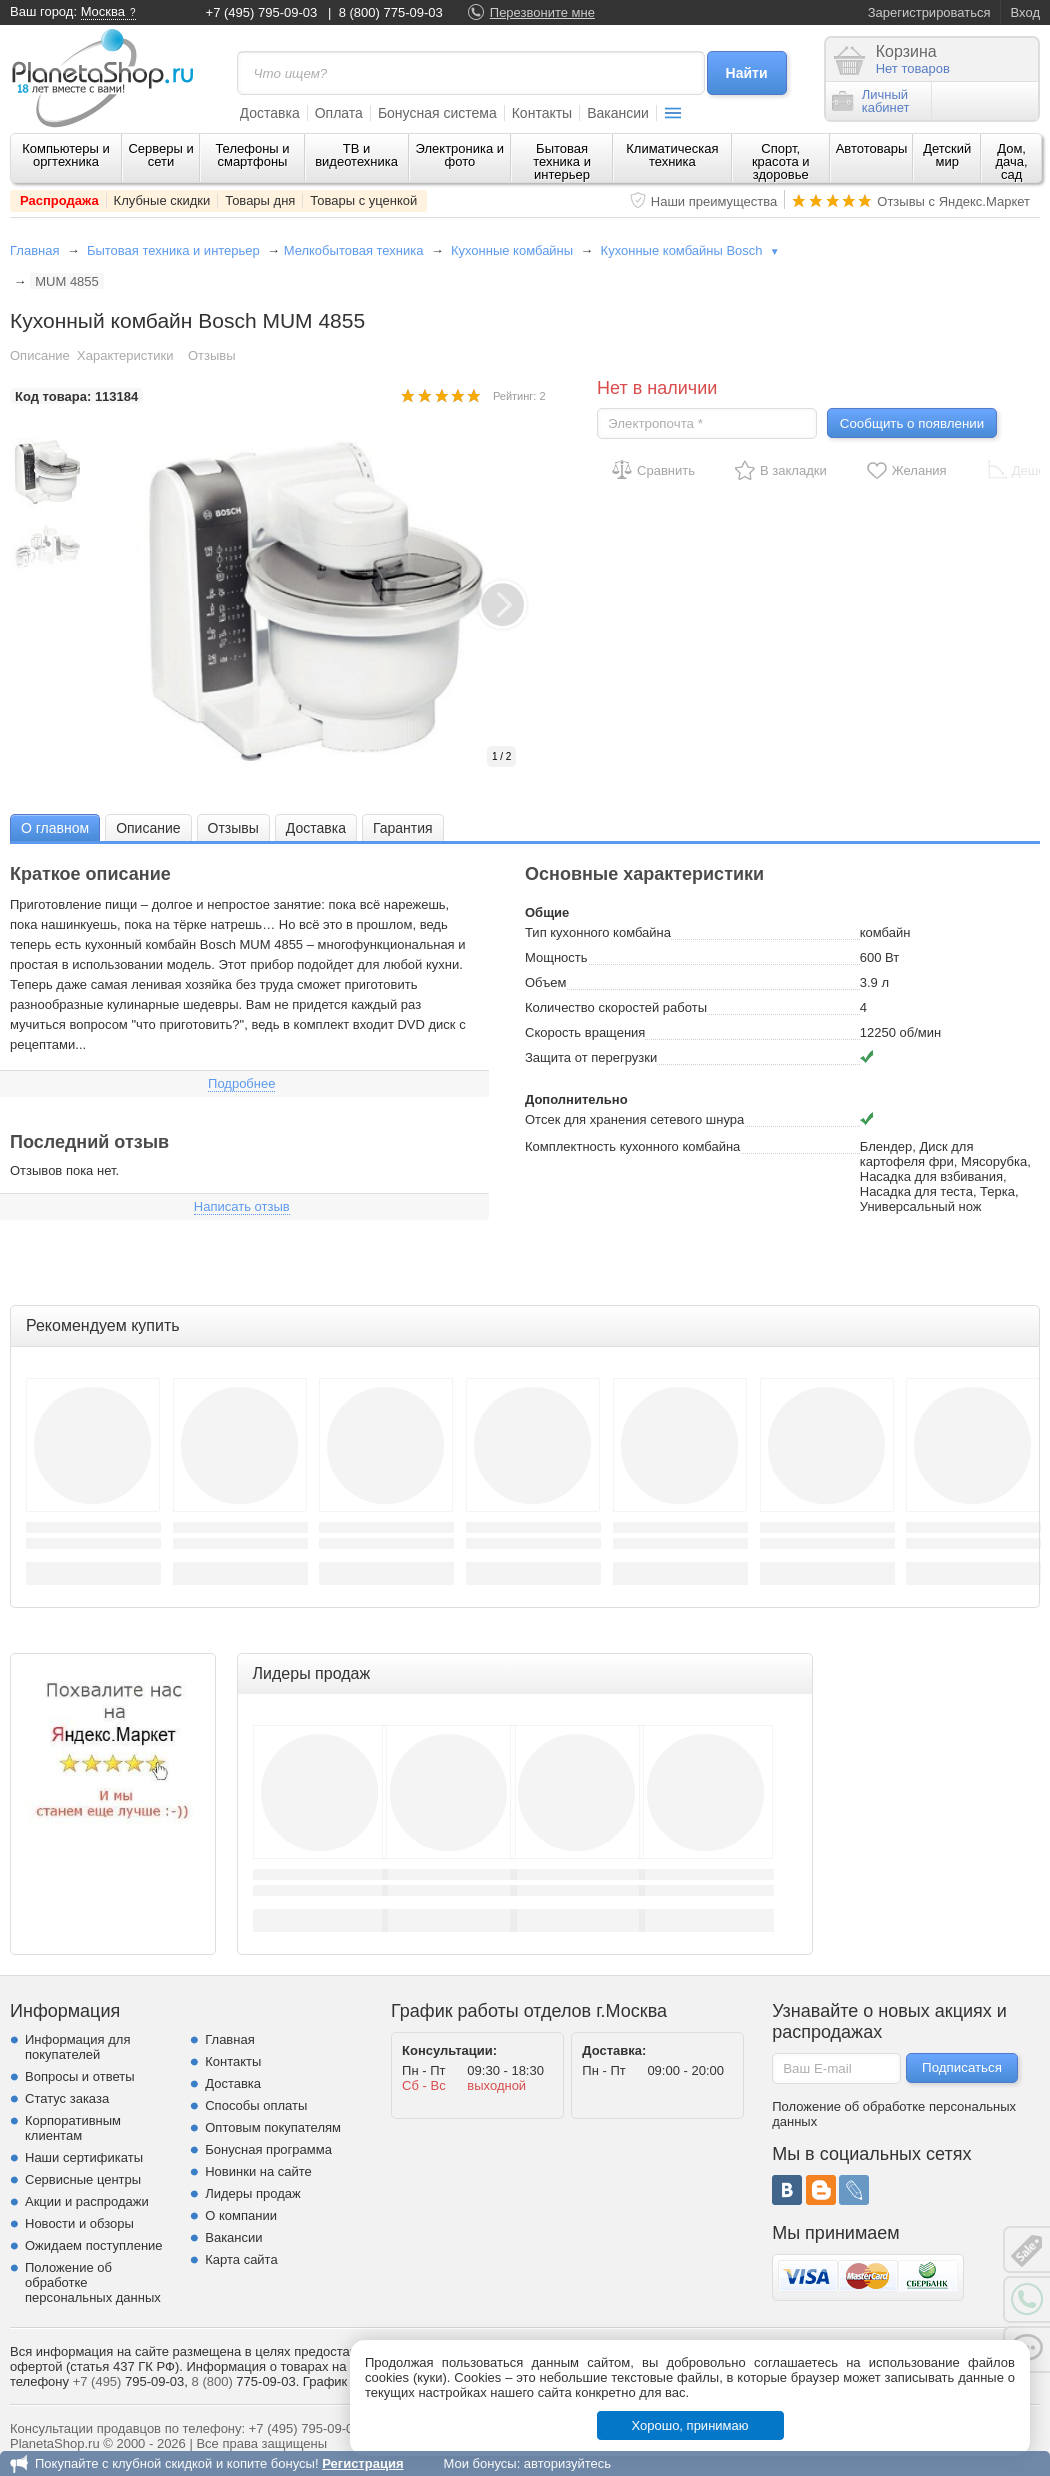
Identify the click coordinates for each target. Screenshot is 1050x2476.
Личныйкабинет (871, 101)
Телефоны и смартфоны (252, 155)
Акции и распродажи (87, 2201)
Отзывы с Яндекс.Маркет (953, 201)
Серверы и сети (160, 155)
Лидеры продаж (253, 2193)
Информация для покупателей (77, 2047)
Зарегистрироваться (929, 12)
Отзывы (212, 355)
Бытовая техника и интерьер (562, 161)
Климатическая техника (672, 155)
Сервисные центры (83, 2179)
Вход (1025, 12)
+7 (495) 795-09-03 (262, 12)
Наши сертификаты (84, 2157)
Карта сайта (241, 2259)
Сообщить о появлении (912, 423)
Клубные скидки (162, 200)
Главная (34, 250)
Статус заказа (67, 2098)
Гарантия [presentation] (403, 828)
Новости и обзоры (79, 2223)
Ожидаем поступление (94, 2245)
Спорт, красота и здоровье (781, 161)
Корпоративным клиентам (73, 2128)
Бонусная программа (268, 2149)
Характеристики (125, 355)
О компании (241, 2215)
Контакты (542, 113)
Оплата (339, 113)
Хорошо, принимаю (690, 2425)
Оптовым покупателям (273, 2127)
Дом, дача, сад (1012, 161)
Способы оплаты (256, 2105)
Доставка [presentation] (316, 828)
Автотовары (872, 148)
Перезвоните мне (542, 12)
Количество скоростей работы (616, 1007)
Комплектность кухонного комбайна (632, 1146)
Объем (545, 982)
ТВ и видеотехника (356, 155)
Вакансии (618, 113)
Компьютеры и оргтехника (66, 155)
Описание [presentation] (148, 828)
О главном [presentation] (55, 828)
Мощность (556, 957)
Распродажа (59, 200)
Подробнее (241, 1083)
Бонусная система (437, 113)
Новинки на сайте (258, 2171)
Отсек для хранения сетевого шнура (634, 1119)
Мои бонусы (479, 2463)
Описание (40, 355)
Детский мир (947, 155)
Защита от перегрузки (591, 1057)
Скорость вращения (585, 1032)
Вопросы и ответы (79, 2076)
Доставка (270, 113)
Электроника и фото (460, 155)
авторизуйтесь (567, 2463)
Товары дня (260, 200)
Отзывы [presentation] (233, 828)
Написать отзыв (242, 1206)
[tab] (55, 827)
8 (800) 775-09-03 (391, 12)
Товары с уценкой (363, 200)
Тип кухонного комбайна (598, 932)
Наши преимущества (714, 201)
